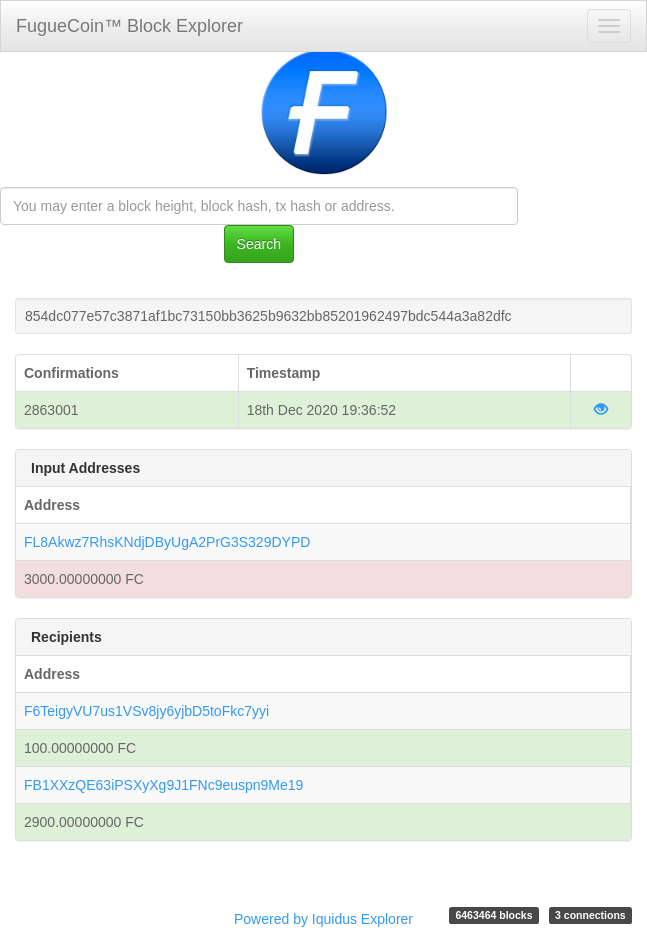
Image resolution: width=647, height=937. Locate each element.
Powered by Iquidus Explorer (323, 919)
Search (259, 244)
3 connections (590, 915)
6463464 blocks (493, 915)
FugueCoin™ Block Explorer (129, 26)
